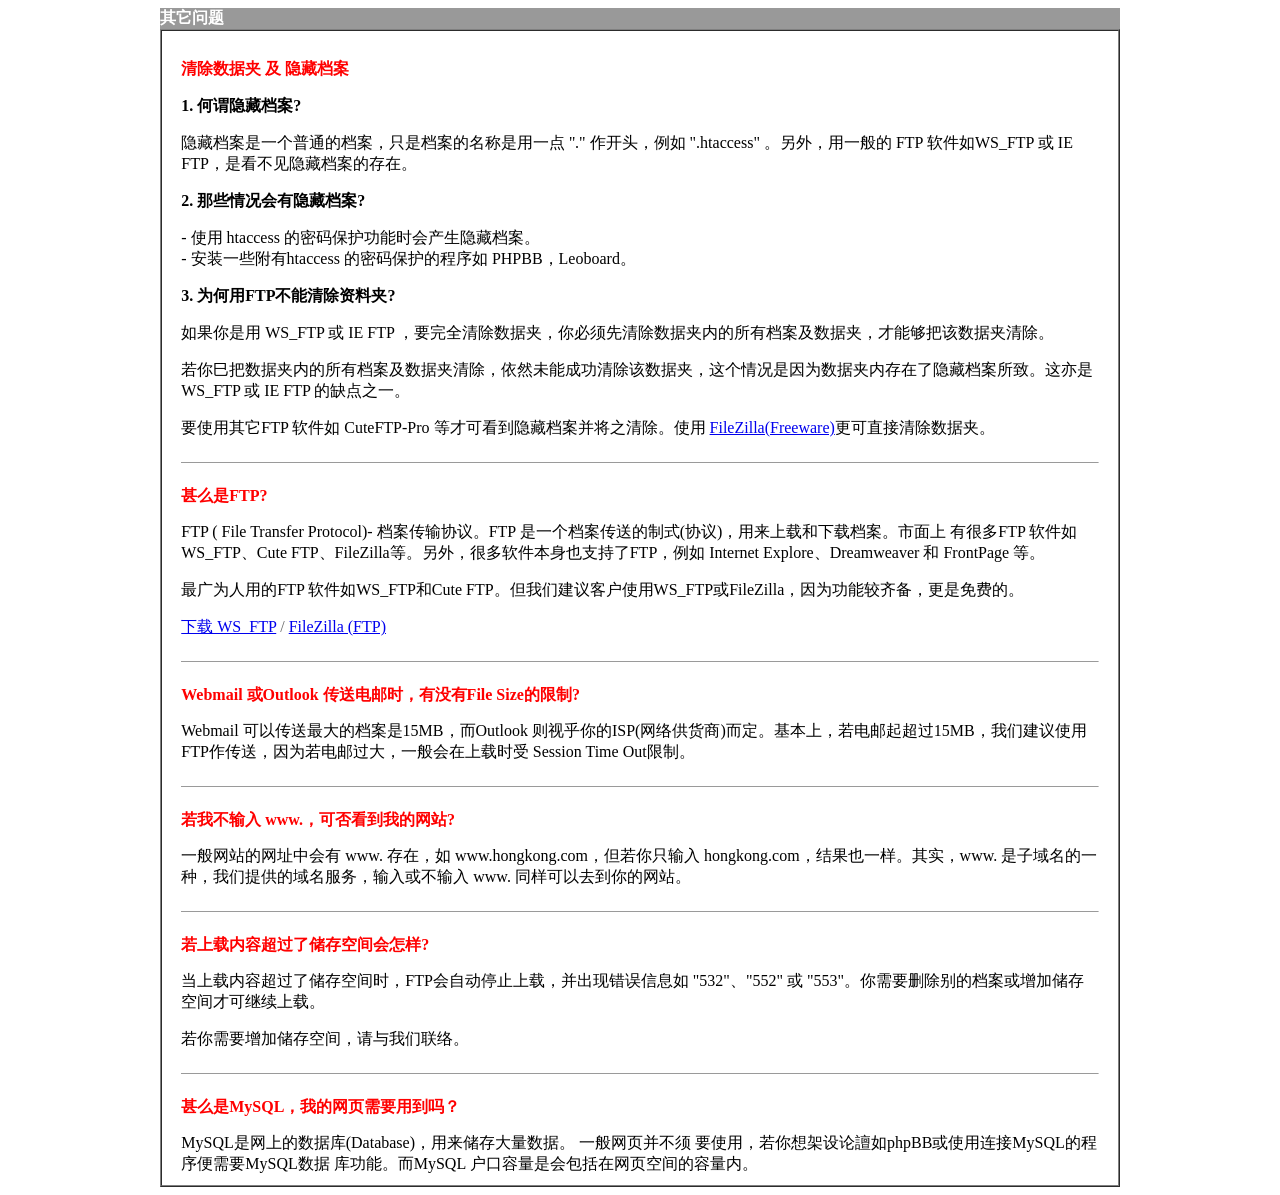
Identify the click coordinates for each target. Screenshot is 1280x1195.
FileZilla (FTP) (337, 626)
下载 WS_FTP (228, 626)
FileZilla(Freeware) (772, 427)
